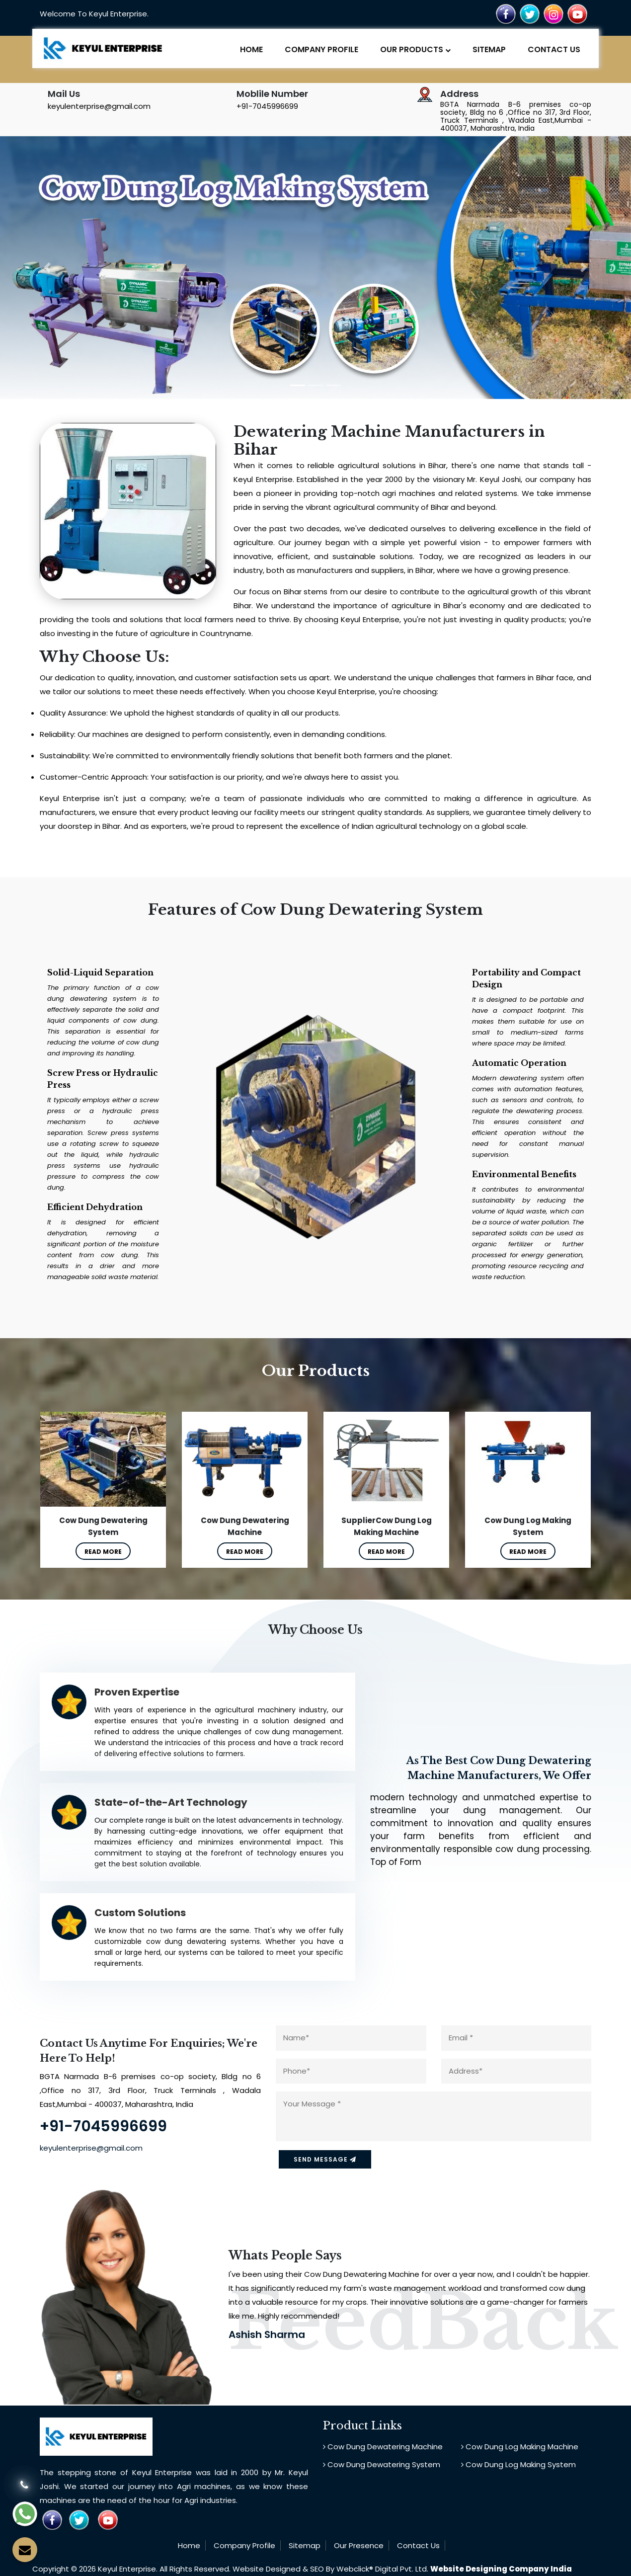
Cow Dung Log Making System (518, 2463)
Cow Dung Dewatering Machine (383, 2445)
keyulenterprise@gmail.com (99, 106)
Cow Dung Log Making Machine (519, 2445)
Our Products (415, 49)
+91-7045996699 (267, 106)
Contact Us (554, 49)
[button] (47, 267)
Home (251, 49)
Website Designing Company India (501, 2569)
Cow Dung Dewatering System (381, 2463)
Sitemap (489, 49)
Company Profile (321, 49)
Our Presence (359, 2544)
